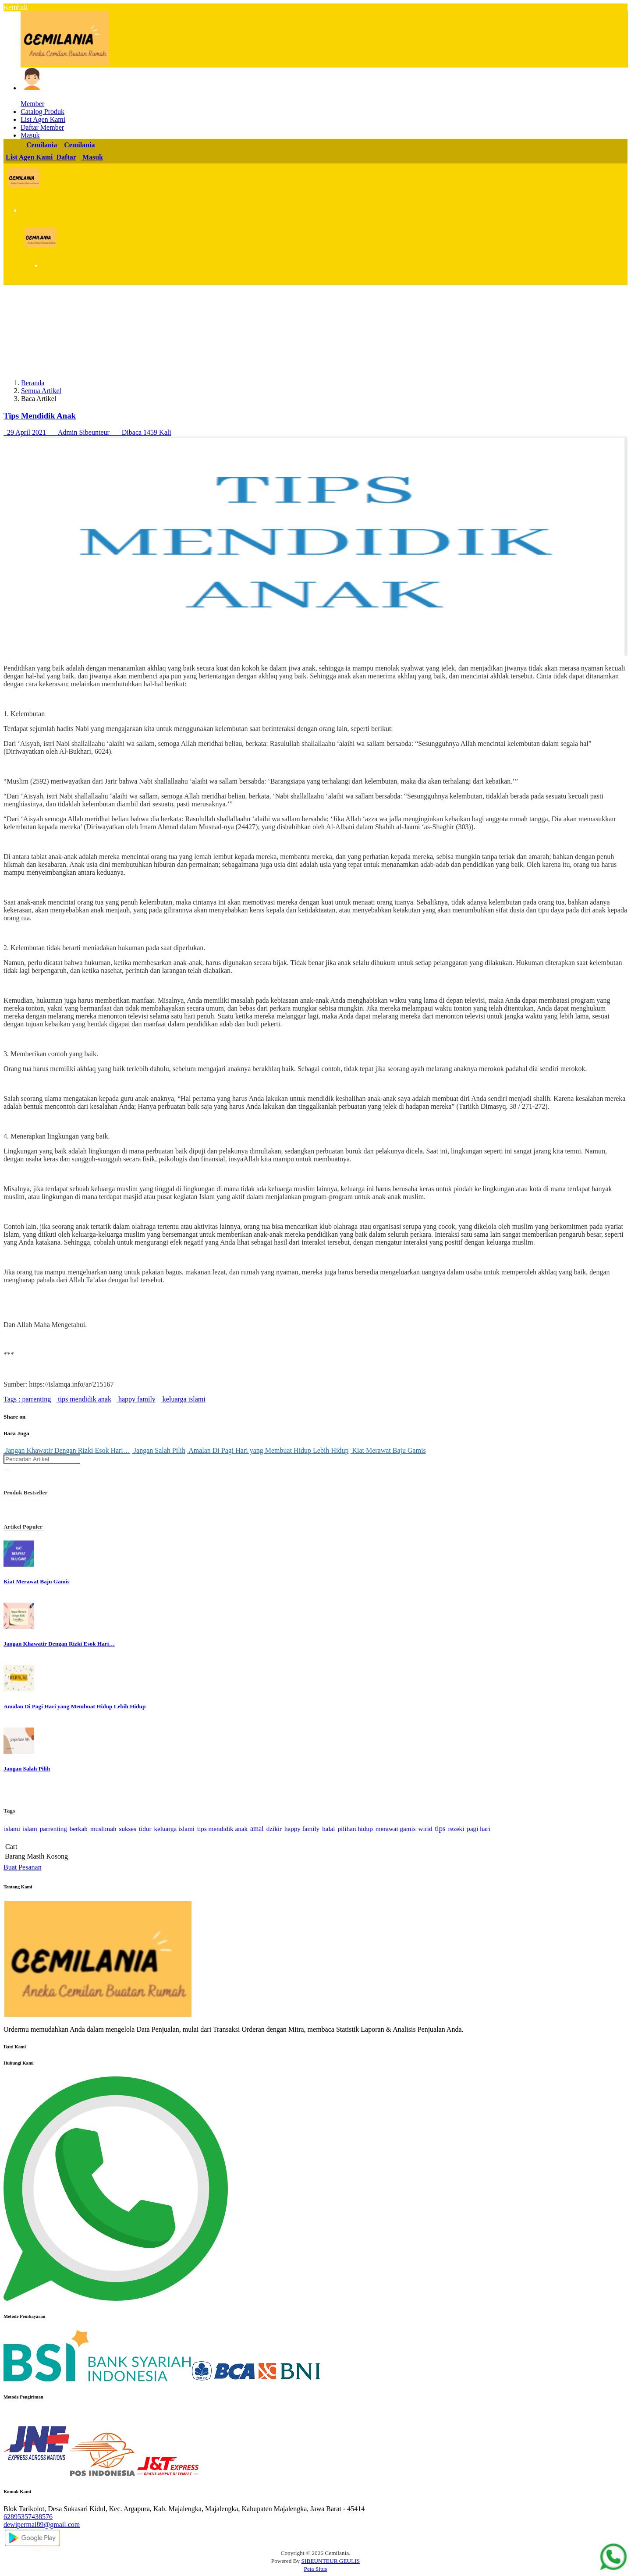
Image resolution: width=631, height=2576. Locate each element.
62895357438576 (28, 2516)
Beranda (32, 383)
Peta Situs (315, 2568)
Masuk (92, 157)
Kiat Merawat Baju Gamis (387, 1450)
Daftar (65, 157)
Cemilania (41, 145)
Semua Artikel (41, 390)
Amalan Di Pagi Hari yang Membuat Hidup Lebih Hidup (267, 1450)
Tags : (12, 1399)
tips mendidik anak (83, 1399)
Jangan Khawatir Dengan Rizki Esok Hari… (67, 1450)
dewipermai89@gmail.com (42, 2524)
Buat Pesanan (23, 1867)
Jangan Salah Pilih (158, 1450)
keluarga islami (183, 1399)
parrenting (35, 1399)
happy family (136, 1399)
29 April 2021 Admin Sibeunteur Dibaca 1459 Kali (87, 432)
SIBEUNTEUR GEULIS (330, 2561)
